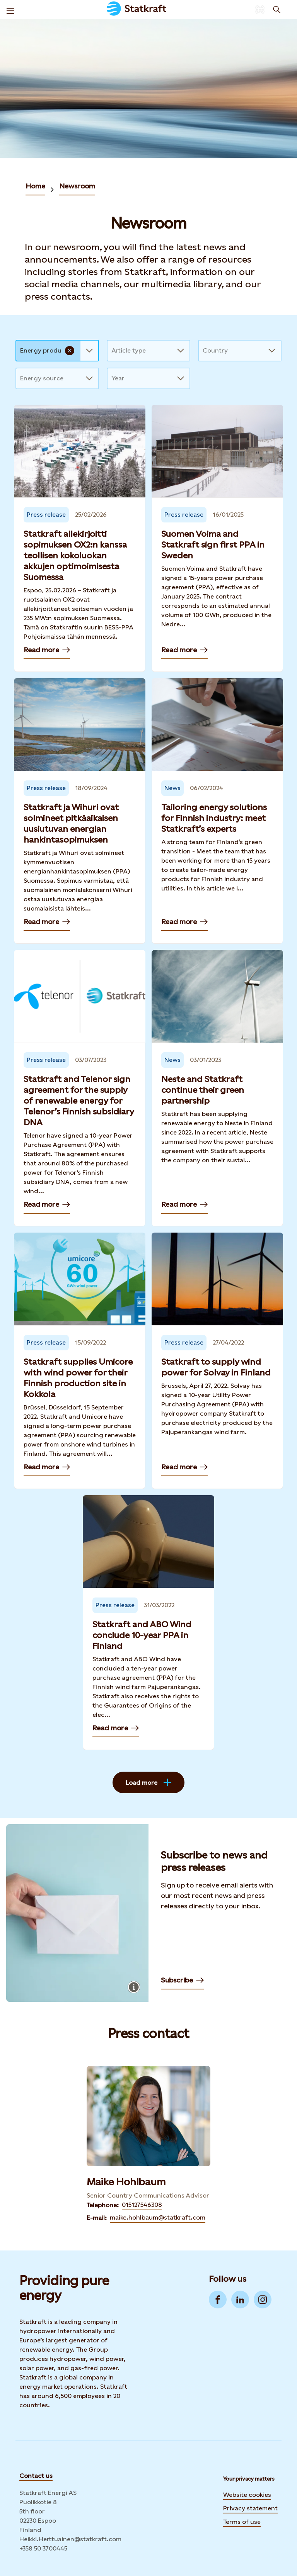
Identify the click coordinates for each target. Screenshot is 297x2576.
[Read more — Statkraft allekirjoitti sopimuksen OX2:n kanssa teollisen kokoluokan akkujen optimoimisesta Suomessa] (79, 538)
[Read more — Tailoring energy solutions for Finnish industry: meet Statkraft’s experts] (217, 811)
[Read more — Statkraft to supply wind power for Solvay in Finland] (217, 1361)
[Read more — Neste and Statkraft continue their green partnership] (217, 1088)
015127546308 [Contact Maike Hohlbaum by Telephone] (142, 2204)
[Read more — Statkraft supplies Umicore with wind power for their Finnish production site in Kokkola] (79, 1361)
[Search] (276, 9)
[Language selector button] (260, 9)
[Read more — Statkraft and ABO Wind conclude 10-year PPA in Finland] (148, 1622)
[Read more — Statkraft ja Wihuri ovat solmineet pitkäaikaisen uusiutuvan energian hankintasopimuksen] (79, 811)
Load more (148, 1782)
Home (35, 186)
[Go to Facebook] (218, 2299)
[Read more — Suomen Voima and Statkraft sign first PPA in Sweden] (217, 538)
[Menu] (10, 9)
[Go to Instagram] (262, 2299)
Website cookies (247, 2493)
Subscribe (182, 1982)
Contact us (36, 2475)
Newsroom (77, 186)
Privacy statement (250, 2508)
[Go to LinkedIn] (240, 2299)
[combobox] (21, 350)
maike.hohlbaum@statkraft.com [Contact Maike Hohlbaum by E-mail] (157, 2217)
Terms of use (242, 2521)
